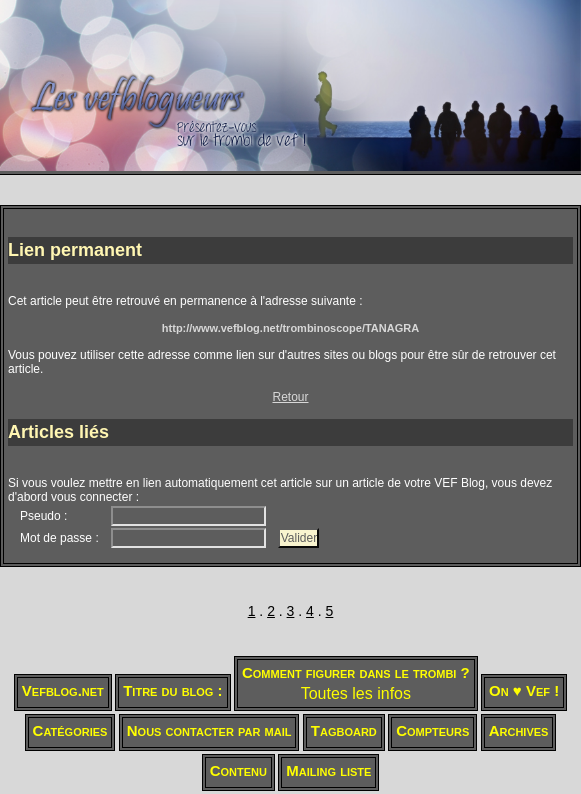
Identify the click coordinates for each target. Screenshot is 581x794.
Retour (290, 397)
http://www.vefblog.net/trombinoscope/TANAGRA (290, 328)
